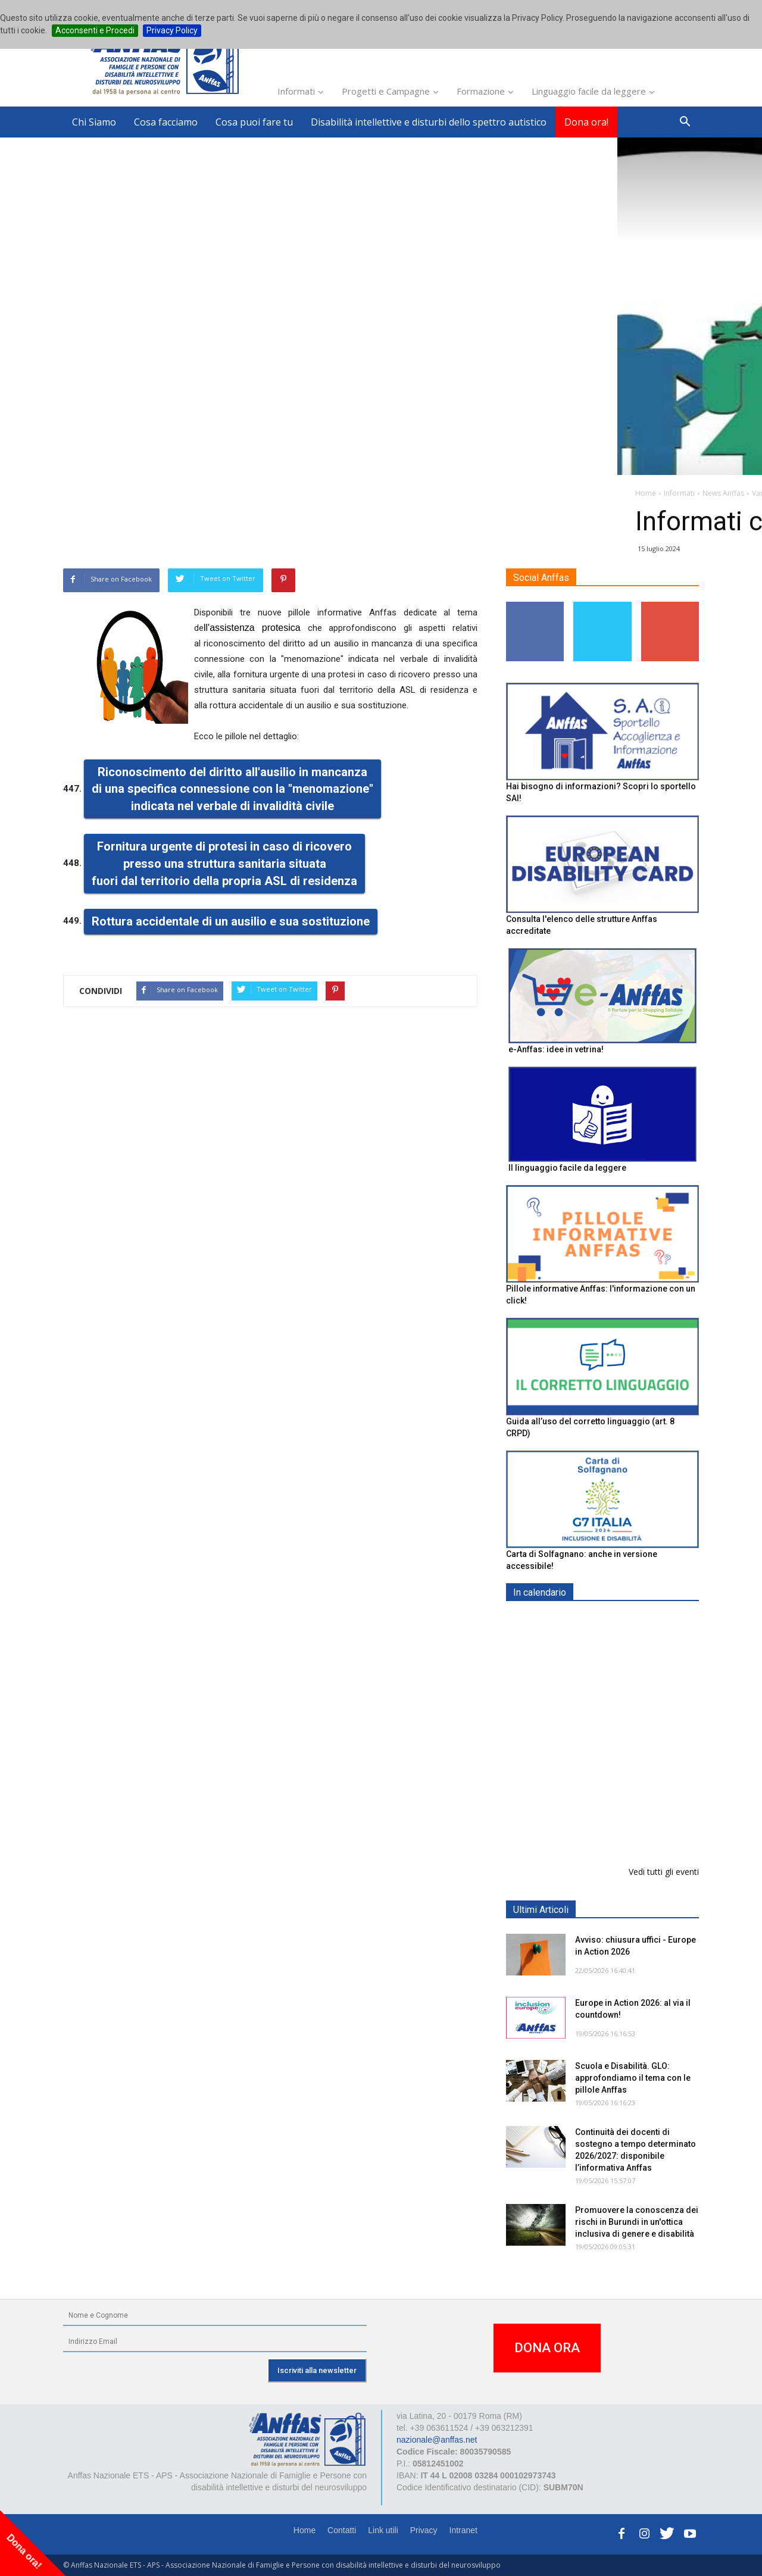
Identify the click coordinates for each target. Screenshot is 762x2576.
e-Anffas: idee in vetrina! (556, 1049)
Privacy (424, 2530)
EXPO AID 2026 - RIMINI (624, 1620)
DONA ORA (547, 2347)
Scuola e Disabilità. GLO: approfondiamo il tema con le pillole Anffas (633, 2077)
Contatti (341, 2530)
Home (304, 2530)
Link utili (383, 2530)
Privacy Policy (172, 30)
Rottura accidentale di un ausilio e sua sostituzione (231, 921)
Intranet (463, 2530)
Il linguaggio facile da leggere (567, 1168)
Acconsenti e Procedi (95, 30)
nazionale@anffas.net (436, 2439)
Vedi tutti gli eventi (664, 1871)
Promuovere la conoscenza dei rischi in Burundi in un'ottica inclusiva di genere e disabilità (636, 2222)
